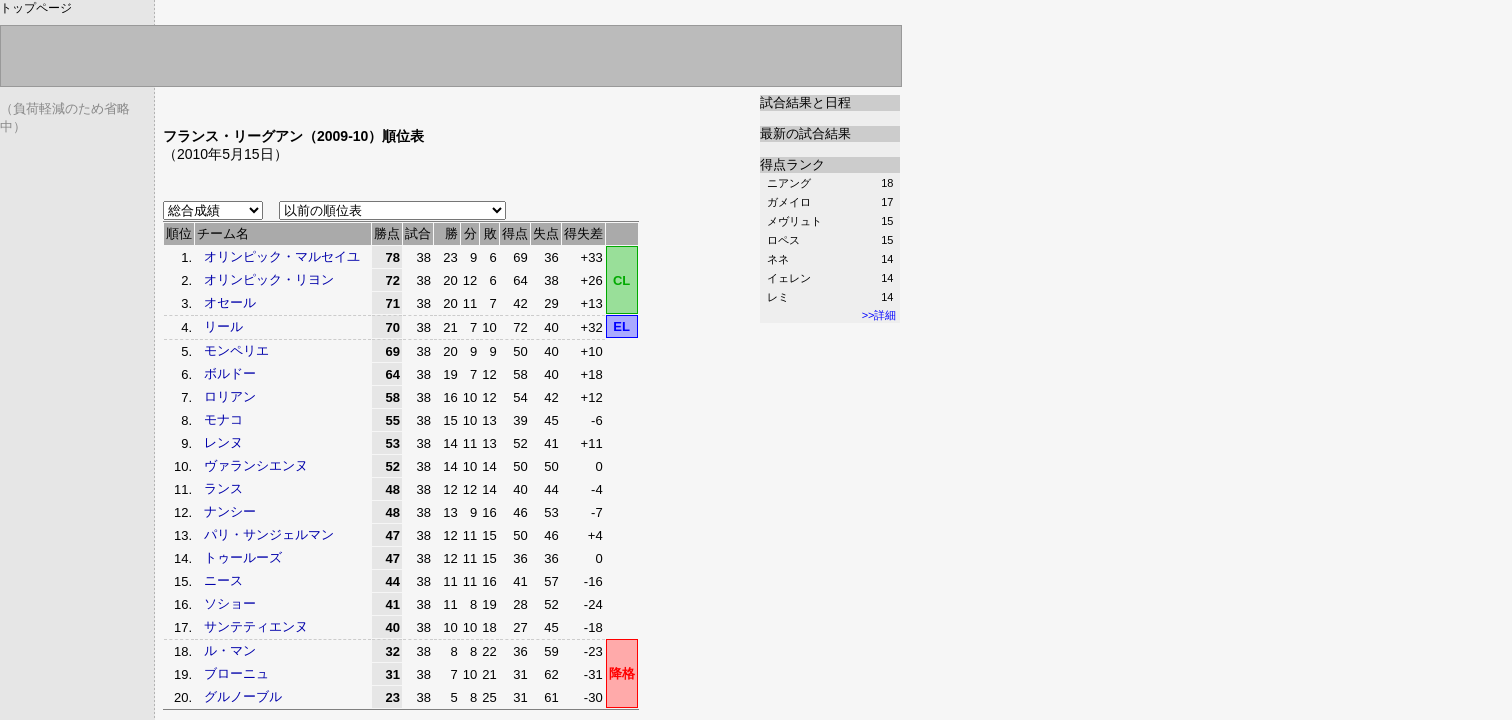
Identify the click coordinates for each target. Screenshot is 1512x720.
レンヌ (223, 442)
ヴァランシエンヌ (256, 465)
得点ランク (792, 164)
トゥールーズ (243, 557)
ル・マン (230, 650)
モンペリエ (236, 350)
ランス (223, 488)
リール (223, 326)
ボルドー (230, 373)
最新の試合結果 (805, 133)
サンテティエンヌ (256, 626)
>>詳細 (879, 315)
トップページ (36, 8)
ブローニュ (236, 673)
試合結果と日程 (805, 102)
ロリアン (230, 396)
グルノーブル (243, 696)
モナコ (223, 419)
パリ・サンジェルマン (269, 534)
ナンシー (230, 511)
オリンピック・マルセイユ (282, 256)
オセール (230, 302)
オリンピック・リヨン (269, 279)
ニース (223, 580)
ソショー (230, 603)
